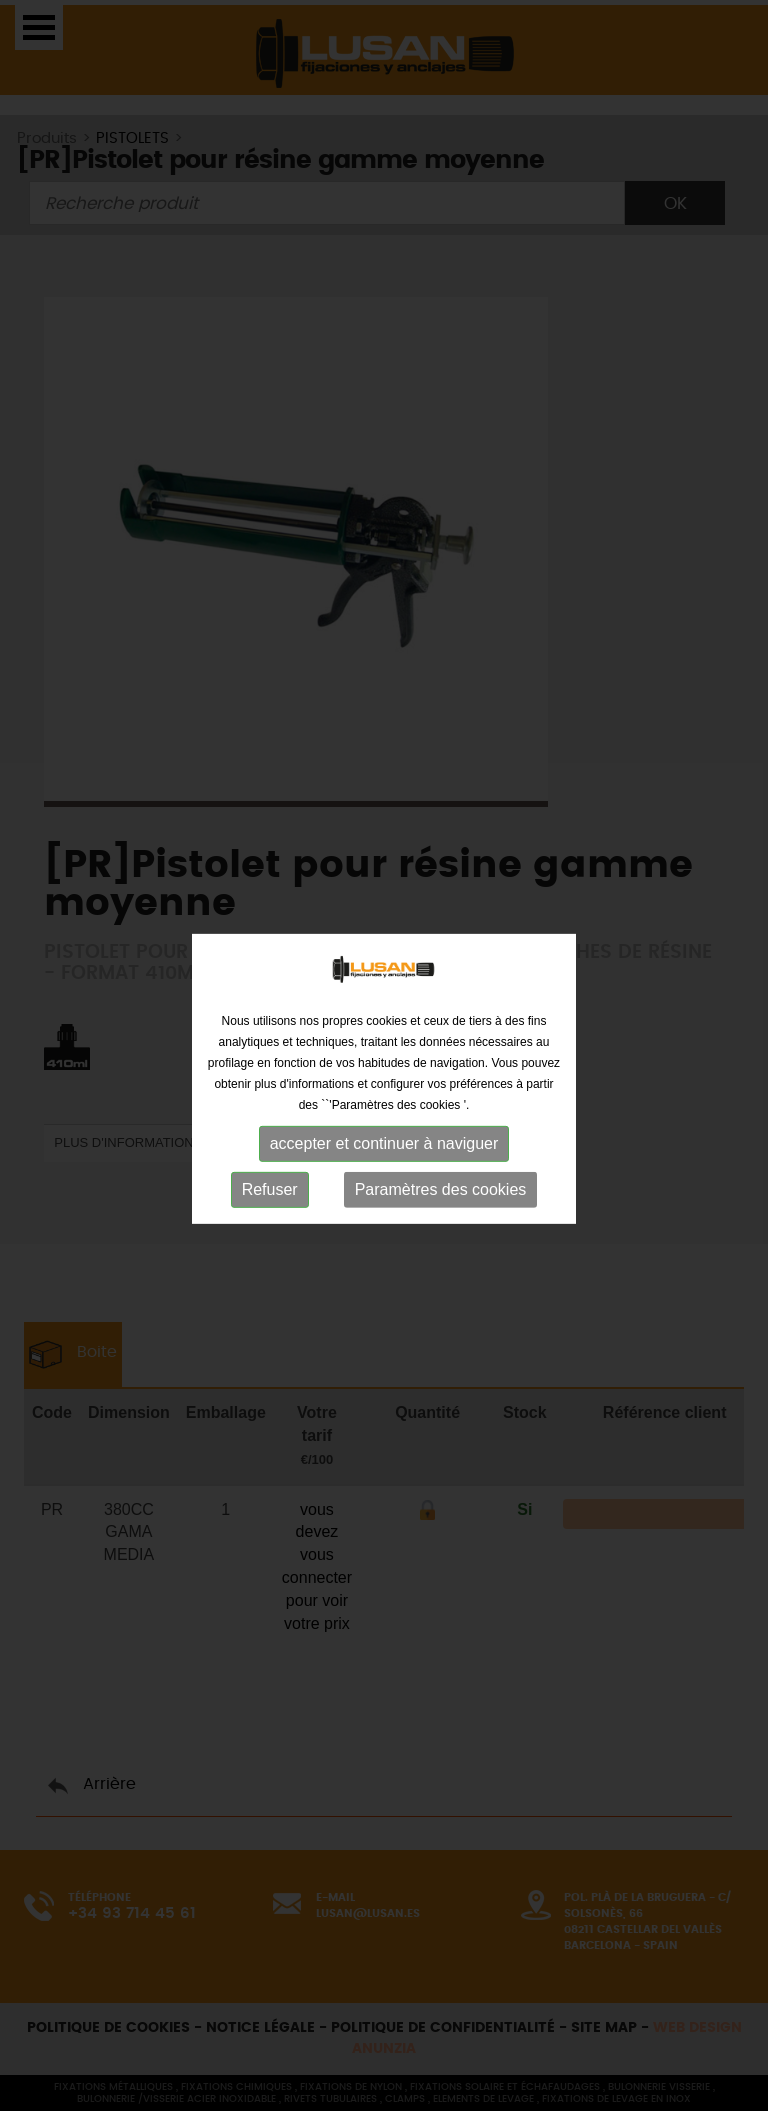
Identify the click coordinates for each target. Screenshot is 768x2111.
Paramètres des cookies (441, 1196)
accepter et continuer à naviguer (384, 1150)
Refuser (270, 1196)
